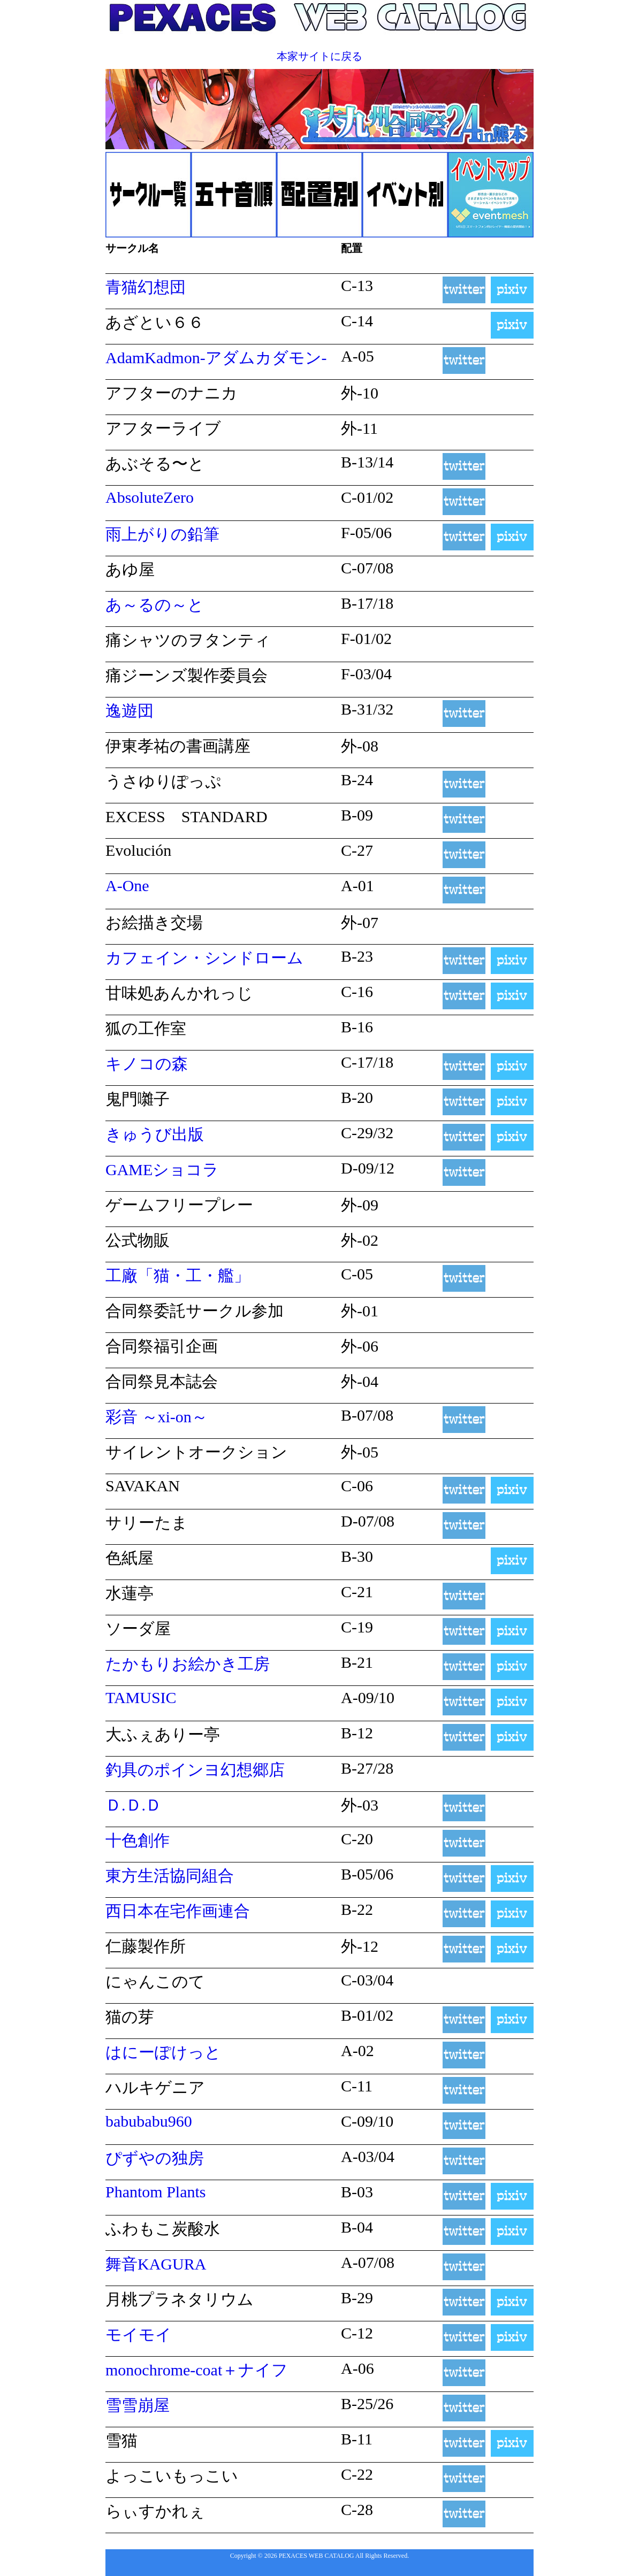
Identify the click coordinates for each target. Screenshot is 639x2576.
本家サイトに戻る (319, 56)
